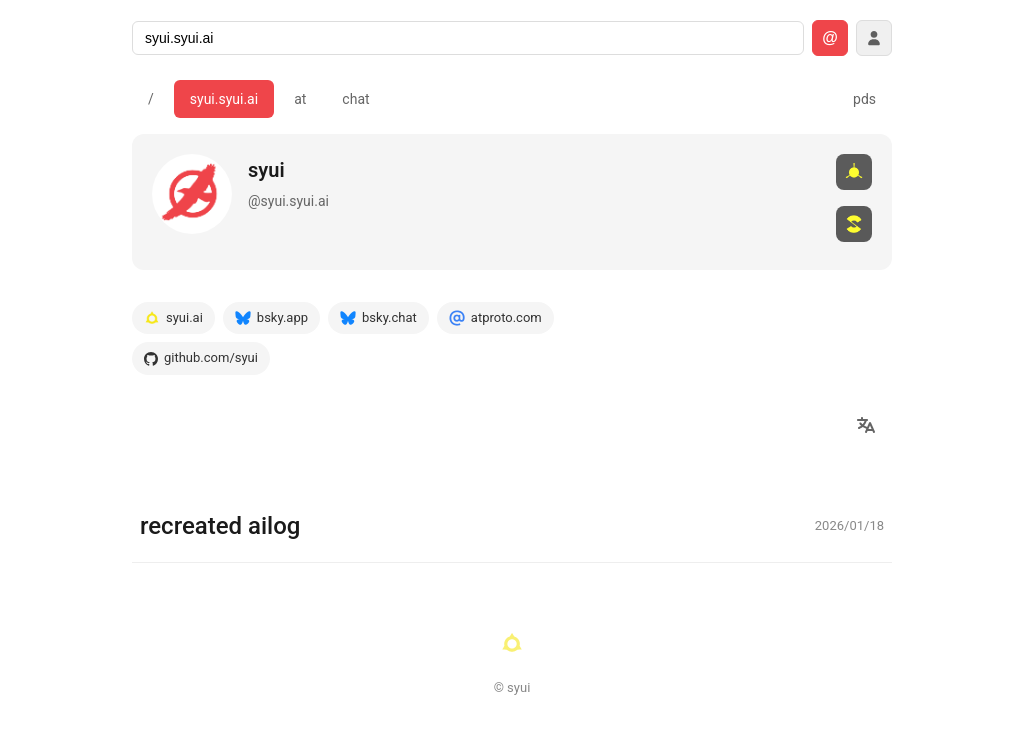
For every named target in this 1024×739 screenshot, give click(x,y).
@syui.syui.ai (288, 201)
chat (355, 99)
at (300, 99)
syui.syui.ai (224, 99)
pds (864, 99)
